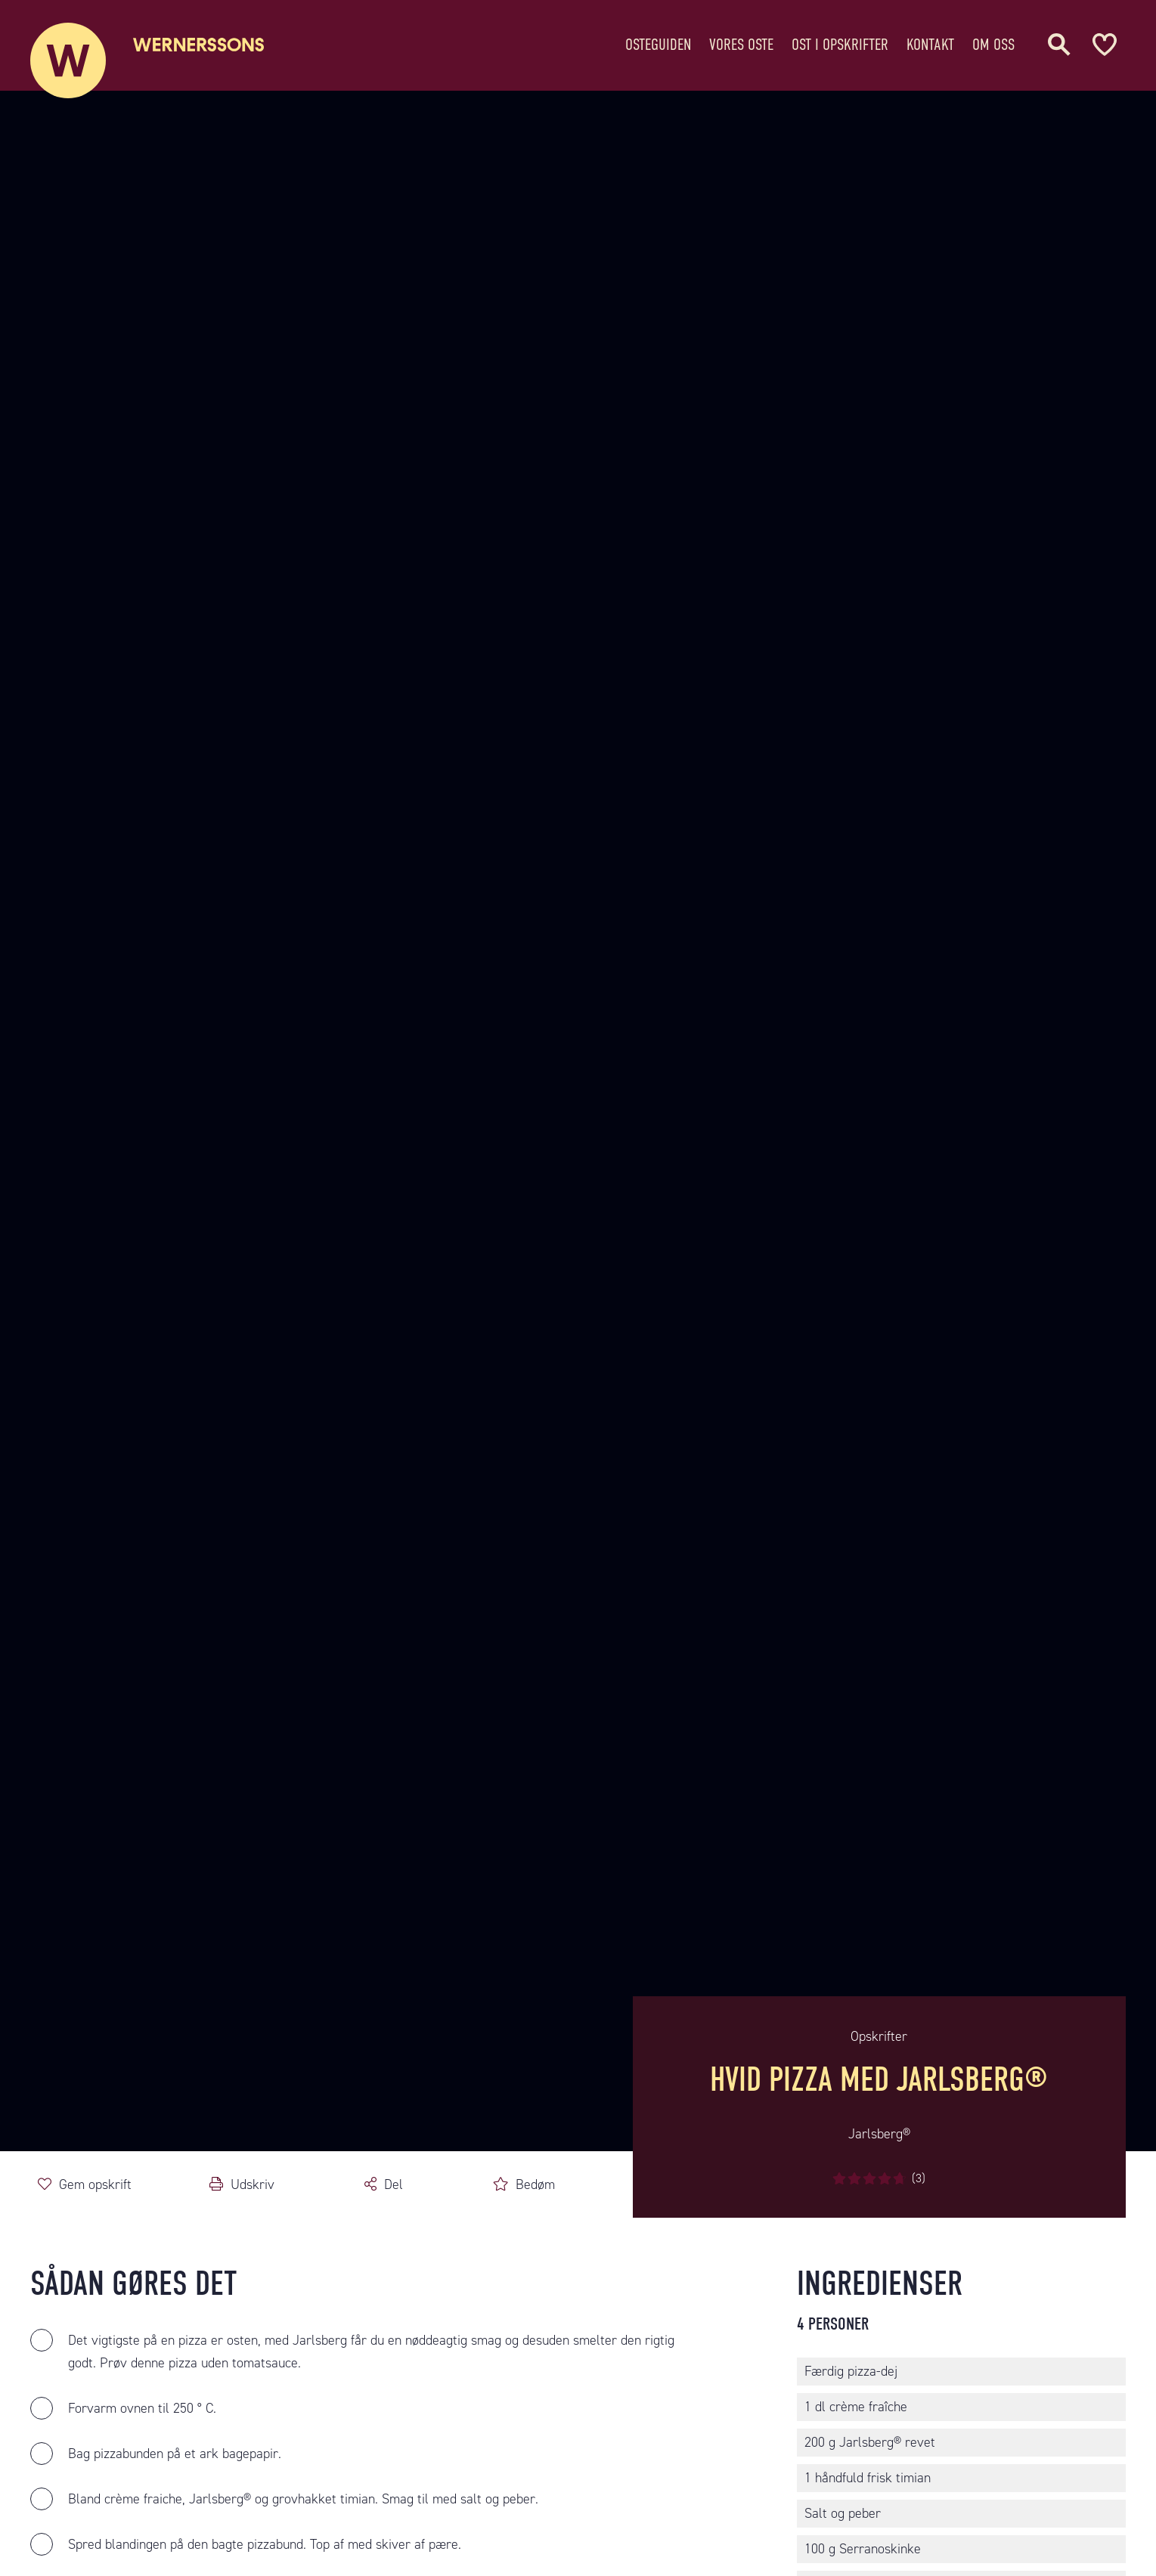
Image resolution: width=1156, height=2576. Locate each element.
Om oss (993, 41)
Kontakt (930, 41)
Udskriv (252, 2184)
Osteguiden (658, 41)
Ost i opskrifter (840, 41)
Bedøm (535, 2184)
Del (393, 2184)
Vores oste (741, 41)
